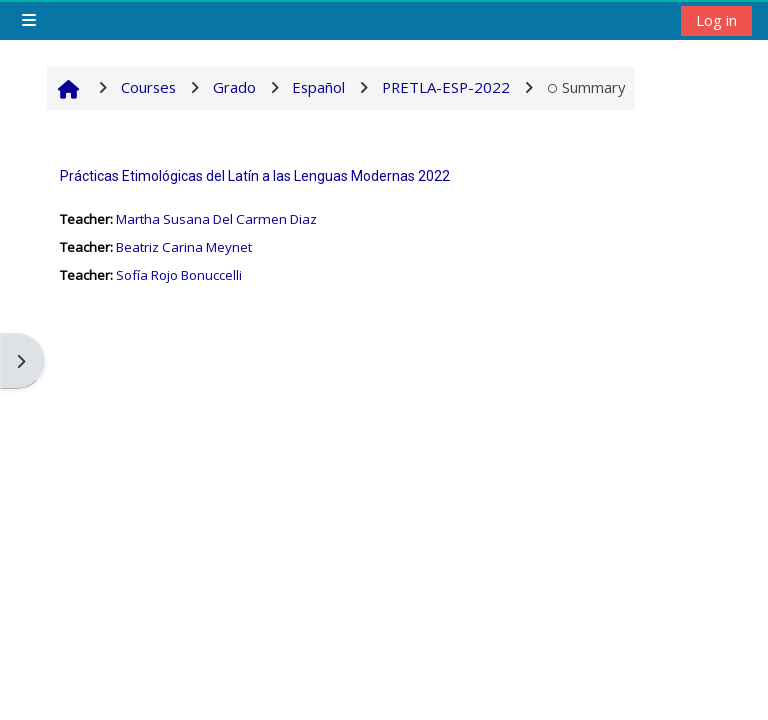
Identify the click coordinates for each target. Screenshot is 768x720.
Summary (586, 87)
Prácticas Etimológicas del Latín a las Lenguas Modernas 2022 (255, 176)
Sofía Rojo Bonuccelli (179, 275)
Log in (716, 20)
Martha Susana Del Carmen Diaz (216, 219)
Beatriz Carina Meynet (184, 247)
